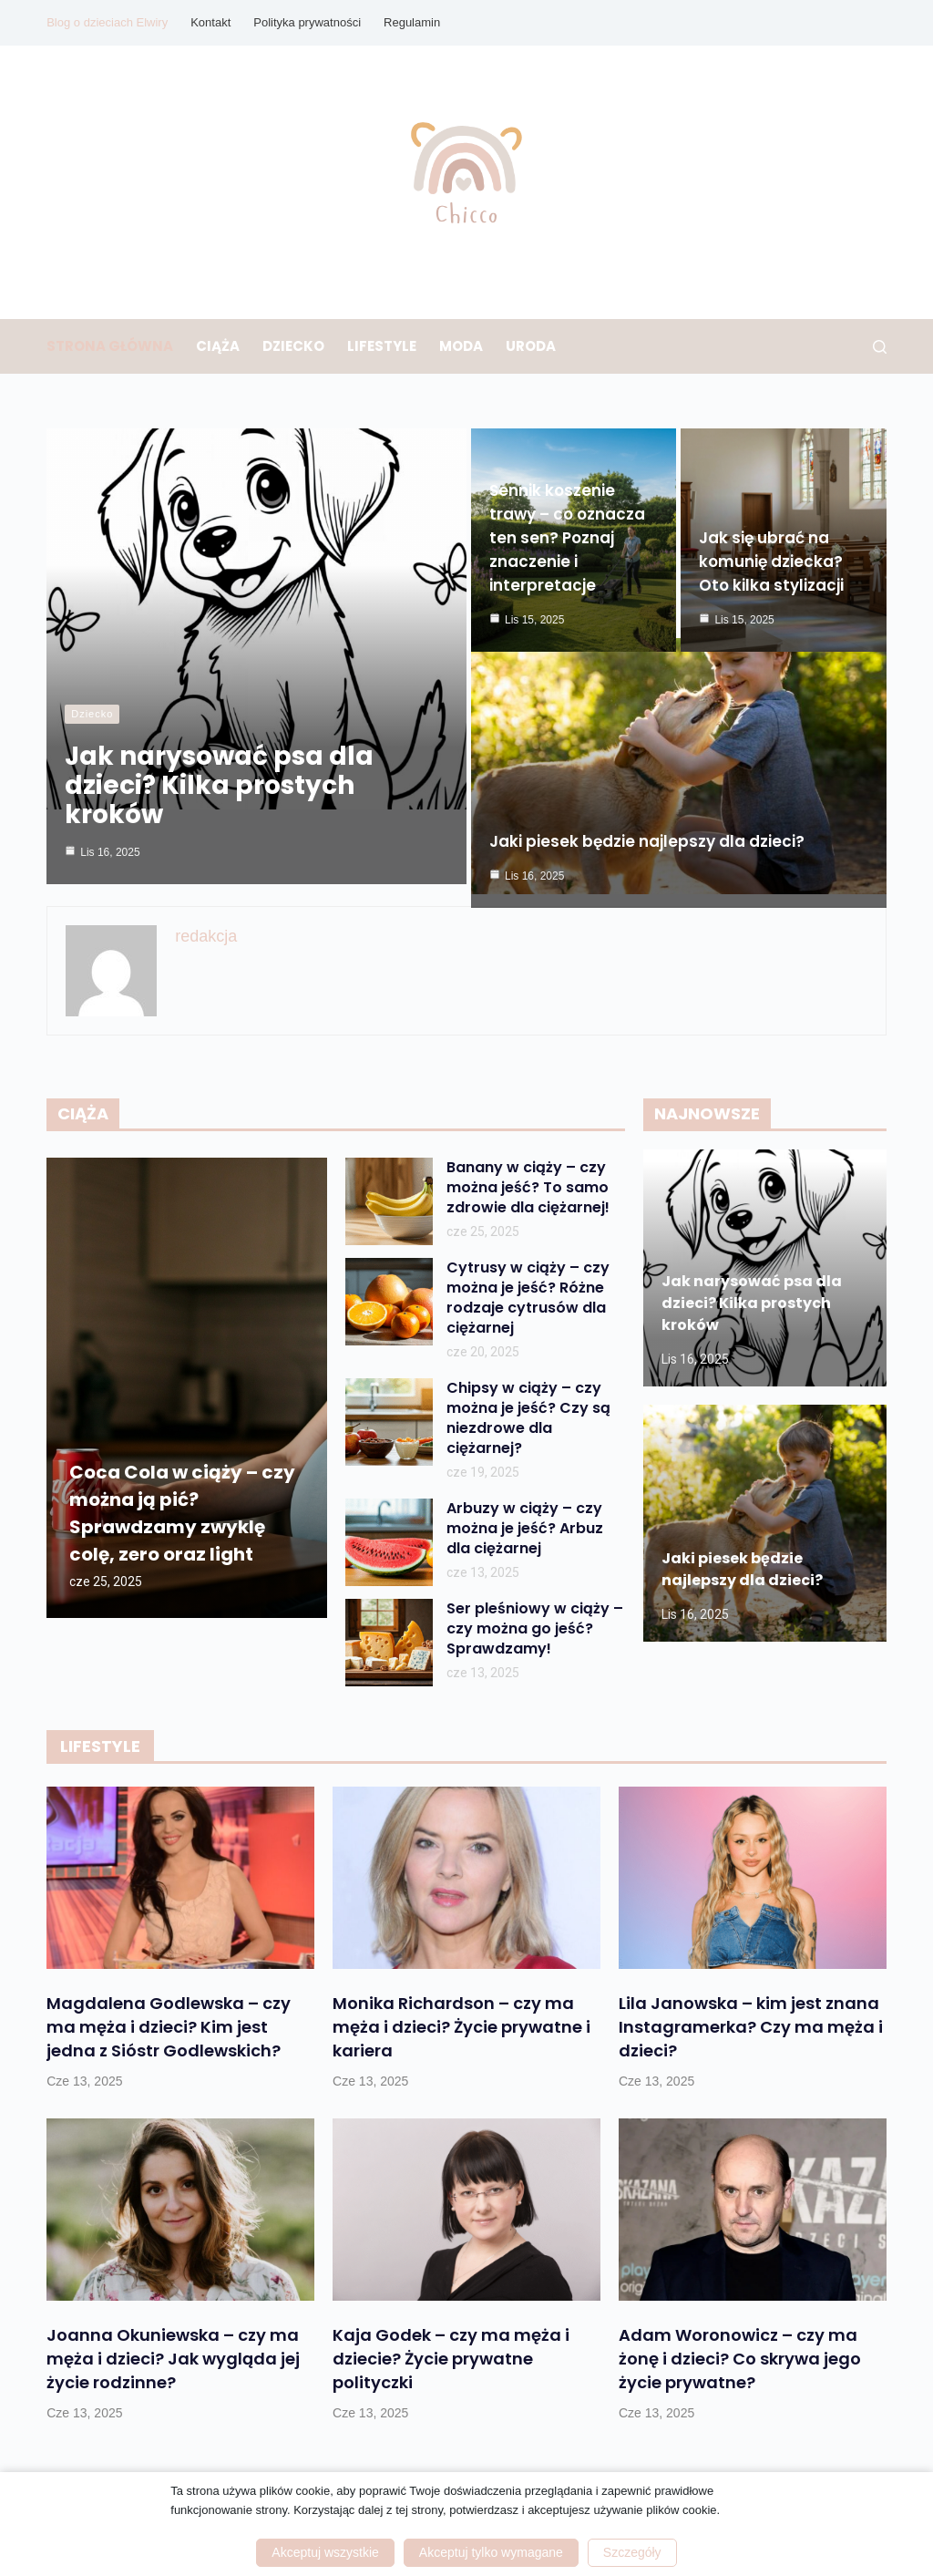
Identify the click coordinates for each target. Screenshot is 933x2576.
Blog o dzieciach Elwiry (107, 22)
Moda (461, 345)
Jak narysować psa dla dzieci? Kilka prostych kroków (219, 785)
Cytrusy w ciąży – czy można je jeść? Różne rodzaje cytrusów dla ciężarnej (528, 1293)
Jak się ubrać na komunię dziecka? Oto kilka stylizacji (771, 566)
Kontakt (210, 22)
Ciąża (218, 345)
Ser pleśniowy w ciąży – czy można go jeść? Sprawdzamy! (534, 1624)
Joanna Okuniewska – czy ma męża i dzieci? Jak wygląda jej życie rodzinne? (173, 2354)
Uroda (531, 345)
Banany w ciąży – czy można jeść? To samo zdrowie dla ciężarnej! (528, 1183)
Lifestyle (381, 345)
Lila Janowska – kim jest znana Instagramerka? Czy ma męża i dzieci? (751, 2022)
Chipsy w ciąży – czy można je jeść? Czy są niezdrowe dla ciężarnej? (528, 1414)
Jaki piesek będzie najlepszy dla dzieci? (647, 822)
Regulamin (412, 22)
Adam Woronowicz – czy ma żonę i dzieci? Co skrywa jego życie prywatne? (740, 2354)
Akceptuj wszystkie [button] (325, 2552)
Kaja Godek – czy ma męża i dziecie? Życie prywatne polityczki (451, 2354)
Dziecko (293, 345)
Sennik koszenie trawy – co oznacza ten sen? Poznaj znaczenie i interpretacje (567, 542)
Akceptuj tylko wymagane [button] (491, 2552)
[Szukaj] (880, 347)
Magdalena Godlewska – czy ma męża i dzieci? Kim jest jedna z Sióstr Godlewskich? (168, 2022)
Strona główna (109, 345)
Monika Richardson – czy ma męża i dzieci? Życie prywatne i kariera (461, 2022)
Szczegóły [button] (632, 2552)
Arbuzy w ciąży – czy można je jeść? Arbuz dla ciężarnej (524, 1524)
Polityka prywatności (307, 22)
